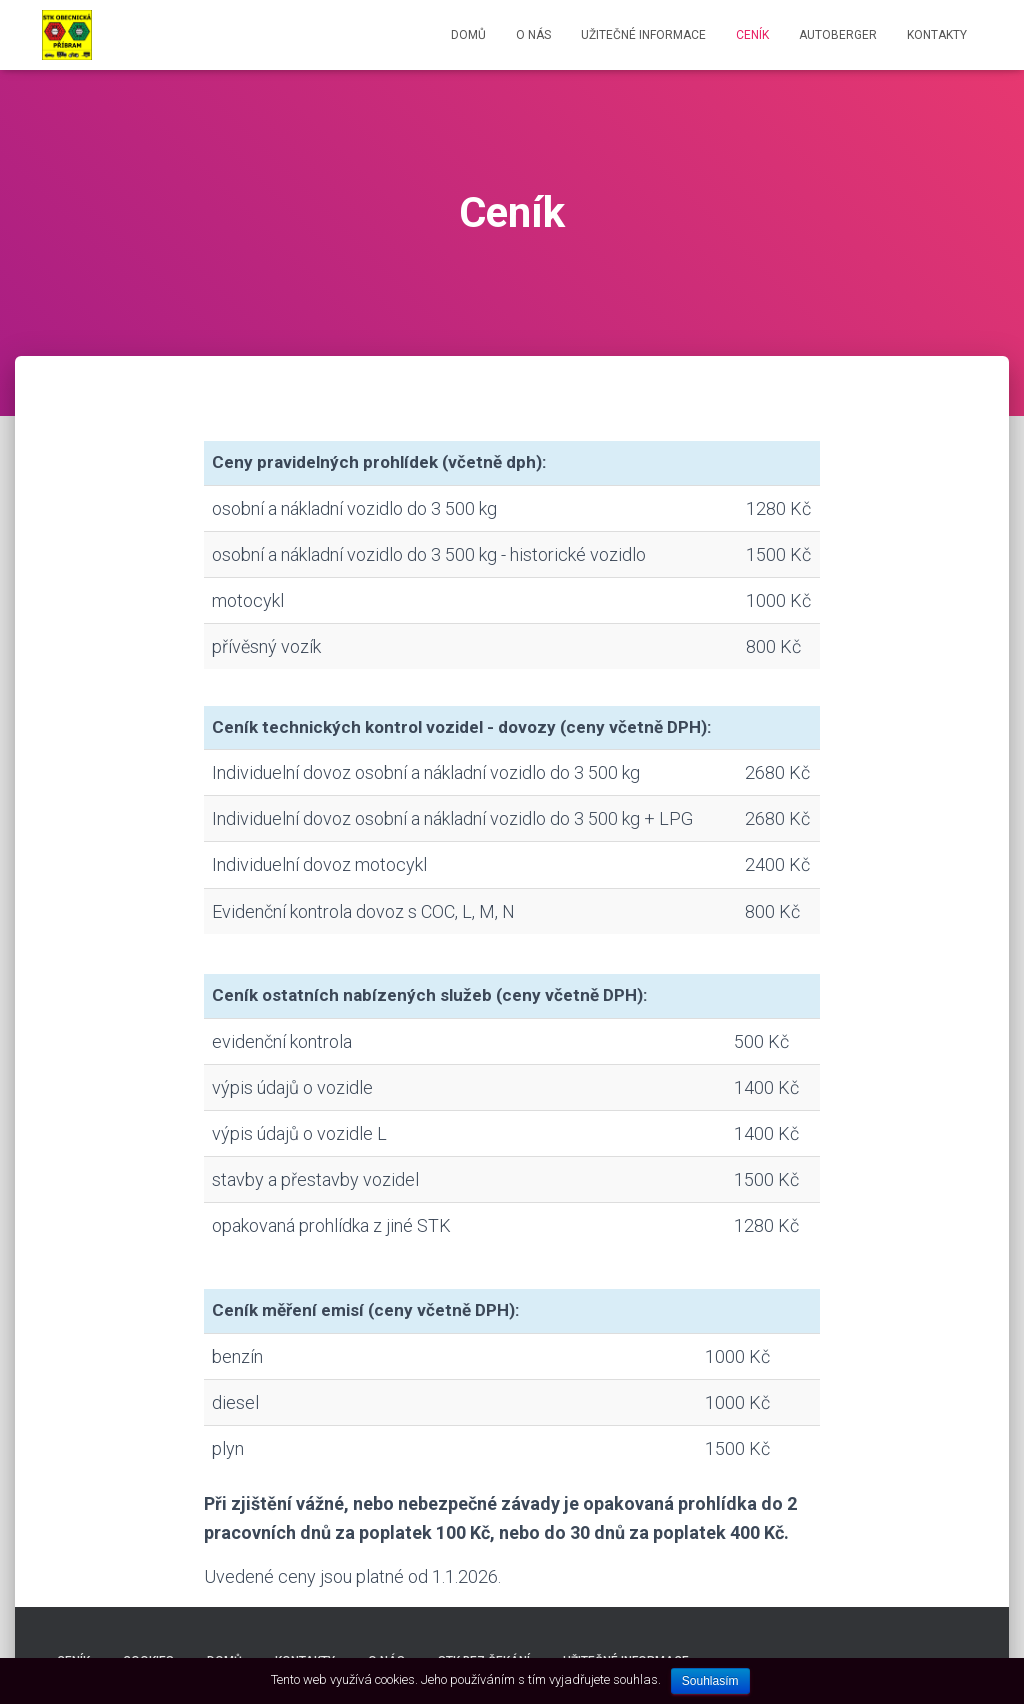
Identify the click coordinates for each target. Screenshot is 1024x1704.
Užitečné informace (643, 35)
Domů (468, 35)
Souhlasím (710, 1681)
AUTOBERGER (838, 35)
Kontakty (937, 35)
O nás (533, 35)
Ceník (752, 35)
